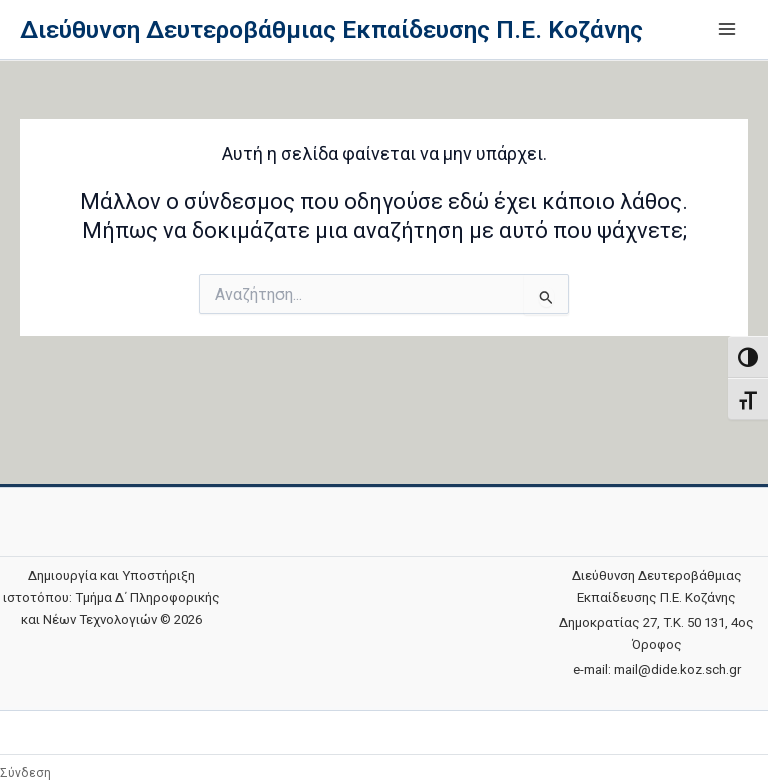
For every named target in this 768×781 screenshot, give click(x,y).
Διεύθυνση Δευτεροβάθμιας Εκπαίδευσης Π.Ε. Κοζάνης (331, 29)
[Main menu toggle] (727, 29)
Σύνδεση (25, 773)
